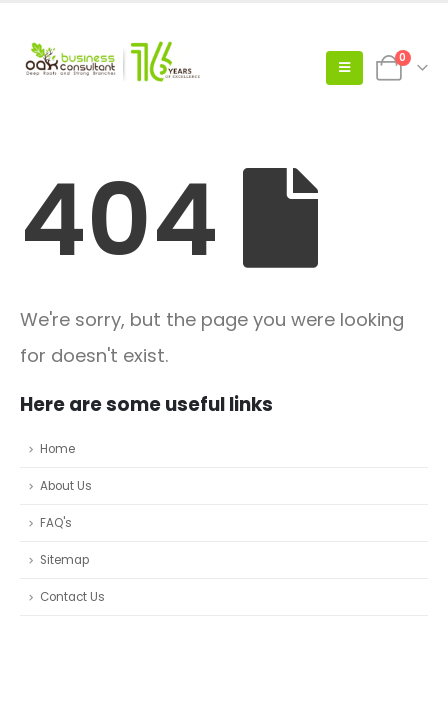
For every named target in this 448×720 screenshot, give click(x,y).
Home (57, 449)
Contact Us (72, 597)
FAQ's (56, 523)
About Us (66, 486)
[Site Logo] (110, 68)
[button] (344, 68)
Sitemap (64, 560)
